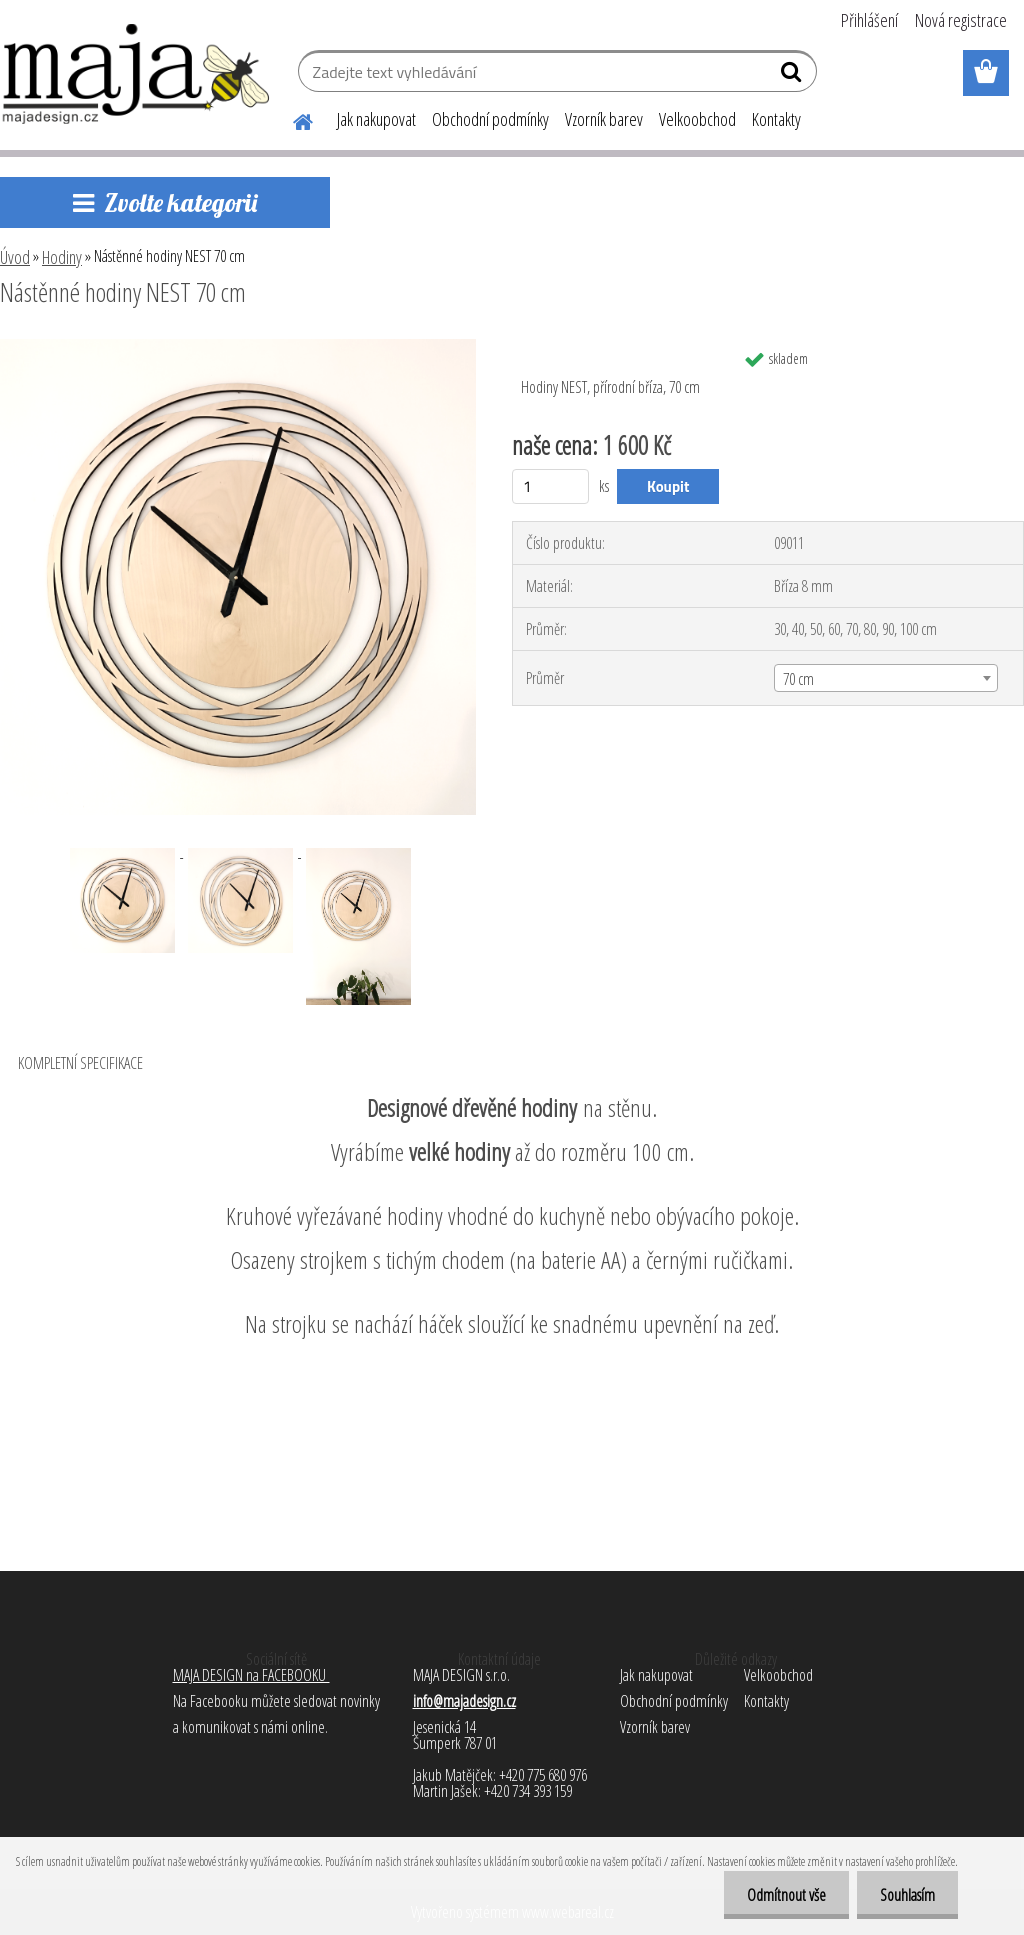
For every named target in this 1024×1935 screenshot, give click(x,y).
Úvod (15, 257)
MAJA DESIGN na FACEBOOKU (251, 1675)
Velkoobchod (697, 119)
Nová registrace (961, 20)
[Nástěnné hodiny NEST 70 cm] (238, 347)
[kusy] (550, 486)
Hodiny (62, 257)
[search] (793, 76)
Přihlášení (869, 20)
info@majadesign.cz (464, 1701)
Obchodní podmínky (490, 119)
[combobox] (886, 678)
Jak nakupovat (376, 119)
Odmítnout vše (780, 1895)
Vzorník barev (604, 119)
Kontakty (776, 119)
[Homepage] (291, 119)
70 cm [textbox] (798, 679)
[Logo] (137, 74)
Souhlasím (905, 1895)
